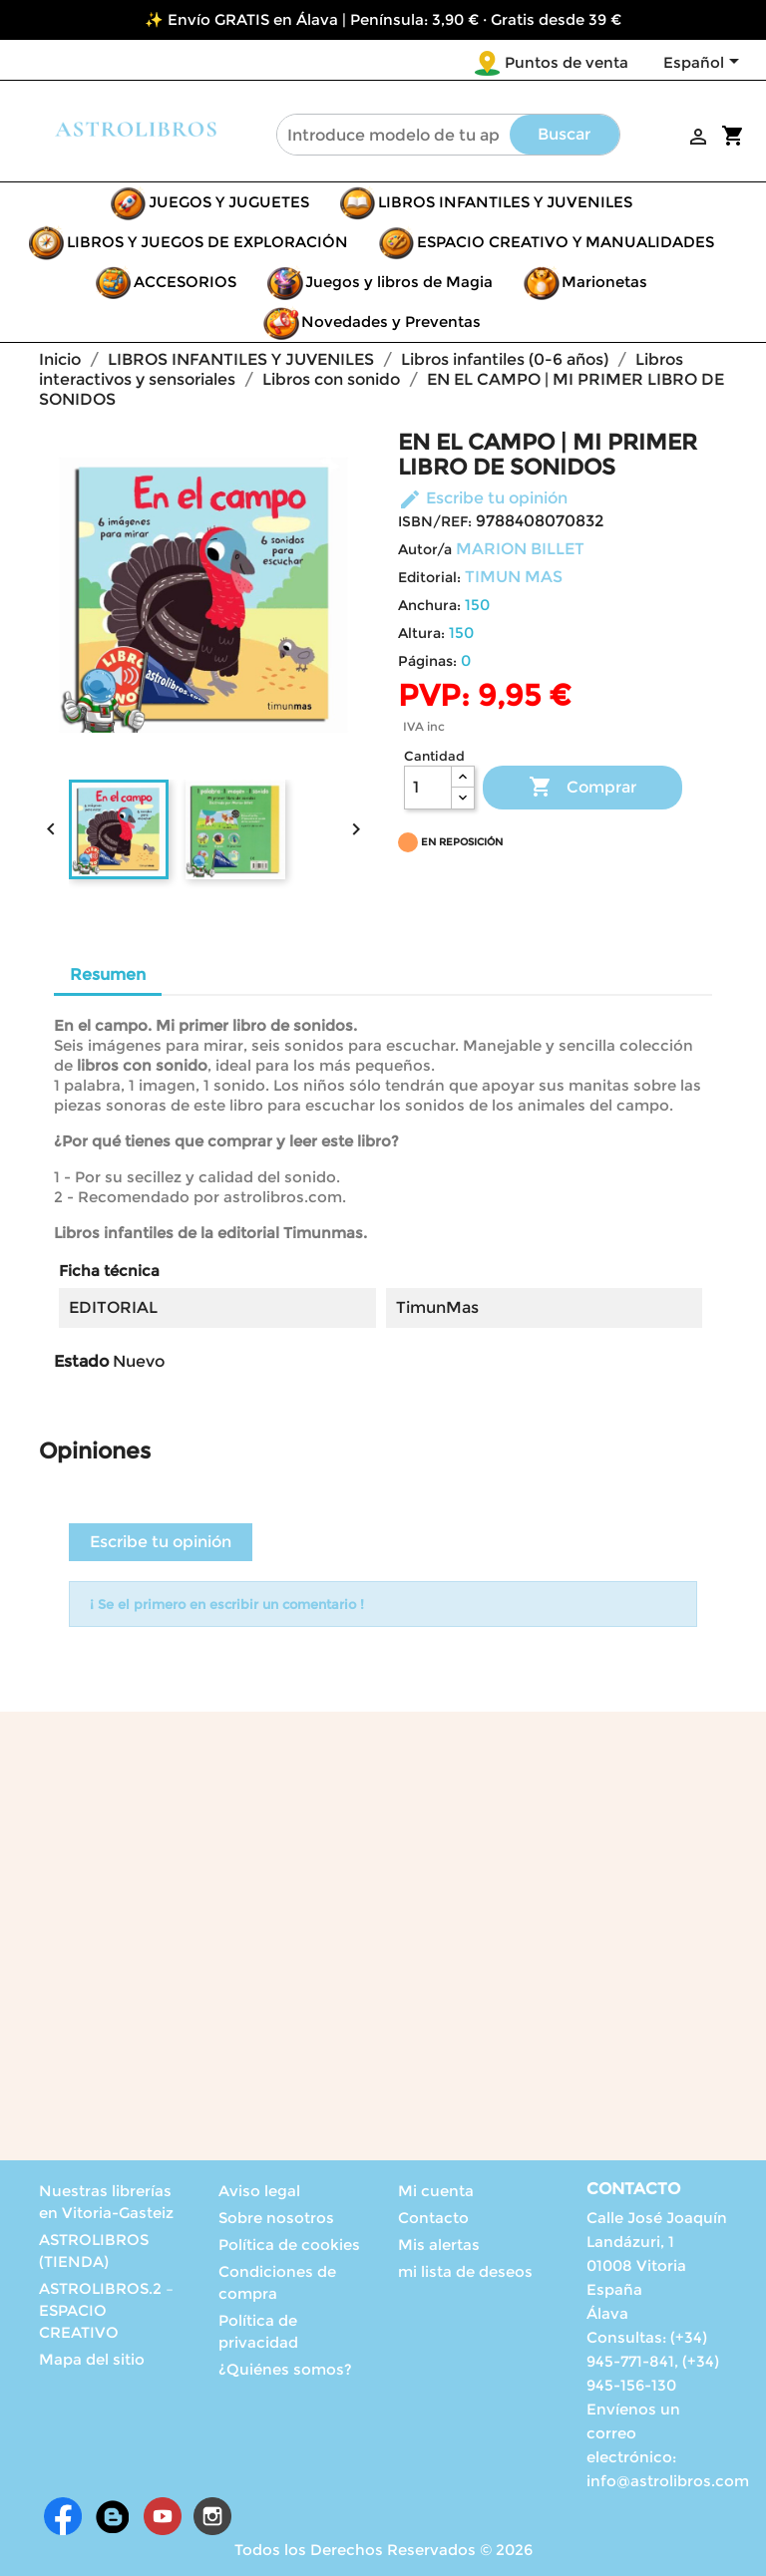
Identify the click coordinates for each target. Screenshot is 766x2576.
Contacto (433, 2217)
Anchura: (429, 605)
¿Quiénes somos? (285, 2369)
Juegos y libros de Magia (399, 281)
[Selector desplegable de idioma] (704, 64)
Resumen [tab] (108, 974)
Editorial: (429, 577)
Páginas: (427, 661)
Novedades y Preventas (391, 321)
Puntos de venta (566, 62)
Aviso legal (259, 2190)
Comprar (582, 788)
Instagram (212, 2516)
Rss (113, 2516)
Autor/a (425, 549)
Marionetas (604, 281)
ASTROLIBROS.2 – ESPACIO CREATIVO (106, 2310)
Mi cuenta (436, 2190)
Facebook (63, 2516)
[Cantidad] (428, 787)
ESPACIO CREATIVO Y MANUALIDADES (565, 241)
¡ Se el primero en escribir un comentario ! (227, 1604)
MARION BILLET (520, 548)
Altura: (421, 633)
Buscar (564, 134)
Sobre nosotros (276, 2217)
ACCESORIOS (185, 281)
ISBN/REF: (435, 521)
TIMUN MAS (514, 576)
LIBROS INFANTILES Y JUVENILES (505, 201)
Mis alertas (439, 2244)
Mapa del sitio (92, 2359)
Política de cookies (289, 2244)
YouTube (163, 2516)
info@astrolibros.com (667, 2480)
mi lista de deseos (465, 2271)
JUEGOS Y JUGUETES (229, 201)
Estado (81, 1361)
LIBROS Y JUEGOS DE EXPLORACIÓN (207, 241)
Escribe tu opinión (483, 497)
